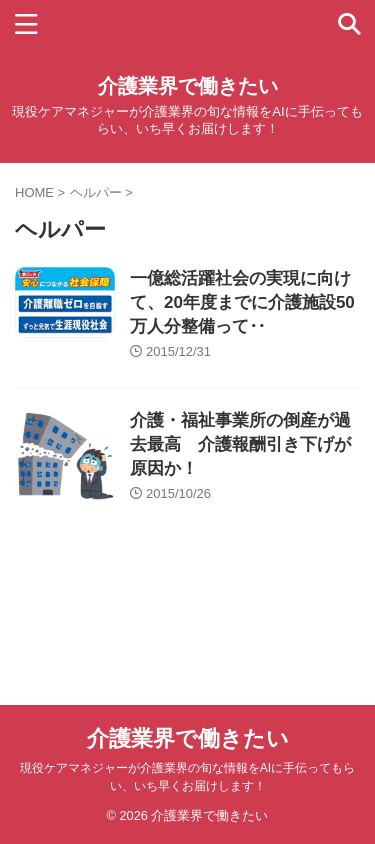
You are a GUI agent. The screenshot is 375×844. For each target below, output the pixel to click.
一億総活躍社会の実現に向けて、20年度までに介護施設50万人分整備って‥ (242, 302)
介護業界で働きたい (188, 86)
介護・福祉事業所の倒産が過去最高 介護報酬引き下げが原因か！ (240, 444)
